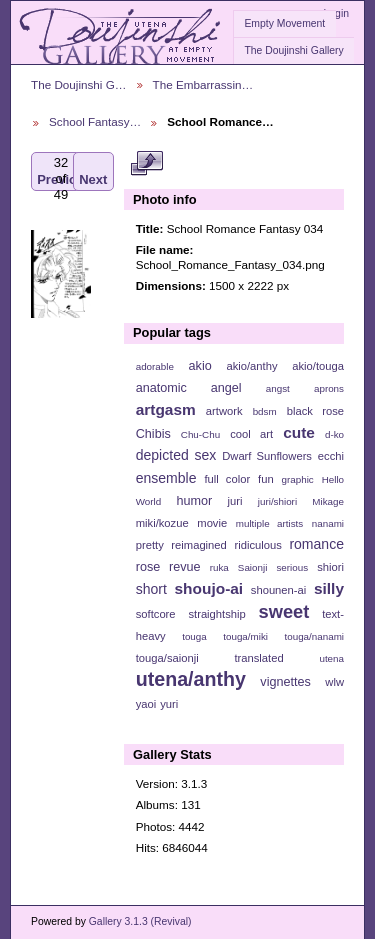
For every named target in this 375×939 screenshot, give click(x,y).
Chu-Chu (200, 434)
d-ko (334, 434)
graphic (298, 479)
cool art (251, 434)
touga (194, 636)
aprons (329, 388)
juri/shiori (277, 501)
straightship (216, 614)
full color (227, 479)
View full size (146, 163)
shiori (330, 567)
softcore (156, 614)
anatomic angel (189, 388)
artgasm (166, 409)
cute (299, 432)
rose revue (168, 567)
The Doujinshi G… (79, 84)
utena (331, 658)
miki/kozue (162, 523)
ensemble (166, 478)
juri (235, 501)
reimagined (199, 545)
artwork (224, 411)
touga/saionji (167, 658)
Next (93, 171)
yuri (169, 704)
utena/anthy (191, 679)
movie (212, 523)
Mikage (328, 501)
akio (200, 366)
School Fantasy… (95, 121)
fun (266, 479)
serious (292, 567)
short (151, 589)
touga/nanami (314, 636)
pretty (150, 545)
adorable (155, 366)
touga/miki (245, 636)
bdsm (265, 411)
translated (258, 658)
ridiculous (257, 545)
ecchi (331, 456)
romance (316, 544)
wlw (334, 682)
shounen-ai (279, 590)
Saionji (252, 567)
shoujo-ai (209, 588)
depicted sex (176, 455)
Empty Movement (284, 23)
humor (194, 501)
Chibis (153, 434)
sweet (284, 611)
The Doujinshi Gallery (293, 50)
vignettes (285, 682)
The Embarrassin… (203, 84)
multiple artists (269, 523)
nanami (328, 523)
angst (278, 388)
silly (329, 588)
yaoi (146, 704)
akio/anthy (251, 366)
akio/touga (318, 366)
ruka (219, 567)
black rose (315, 411)
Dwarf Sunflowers (267, 456)
